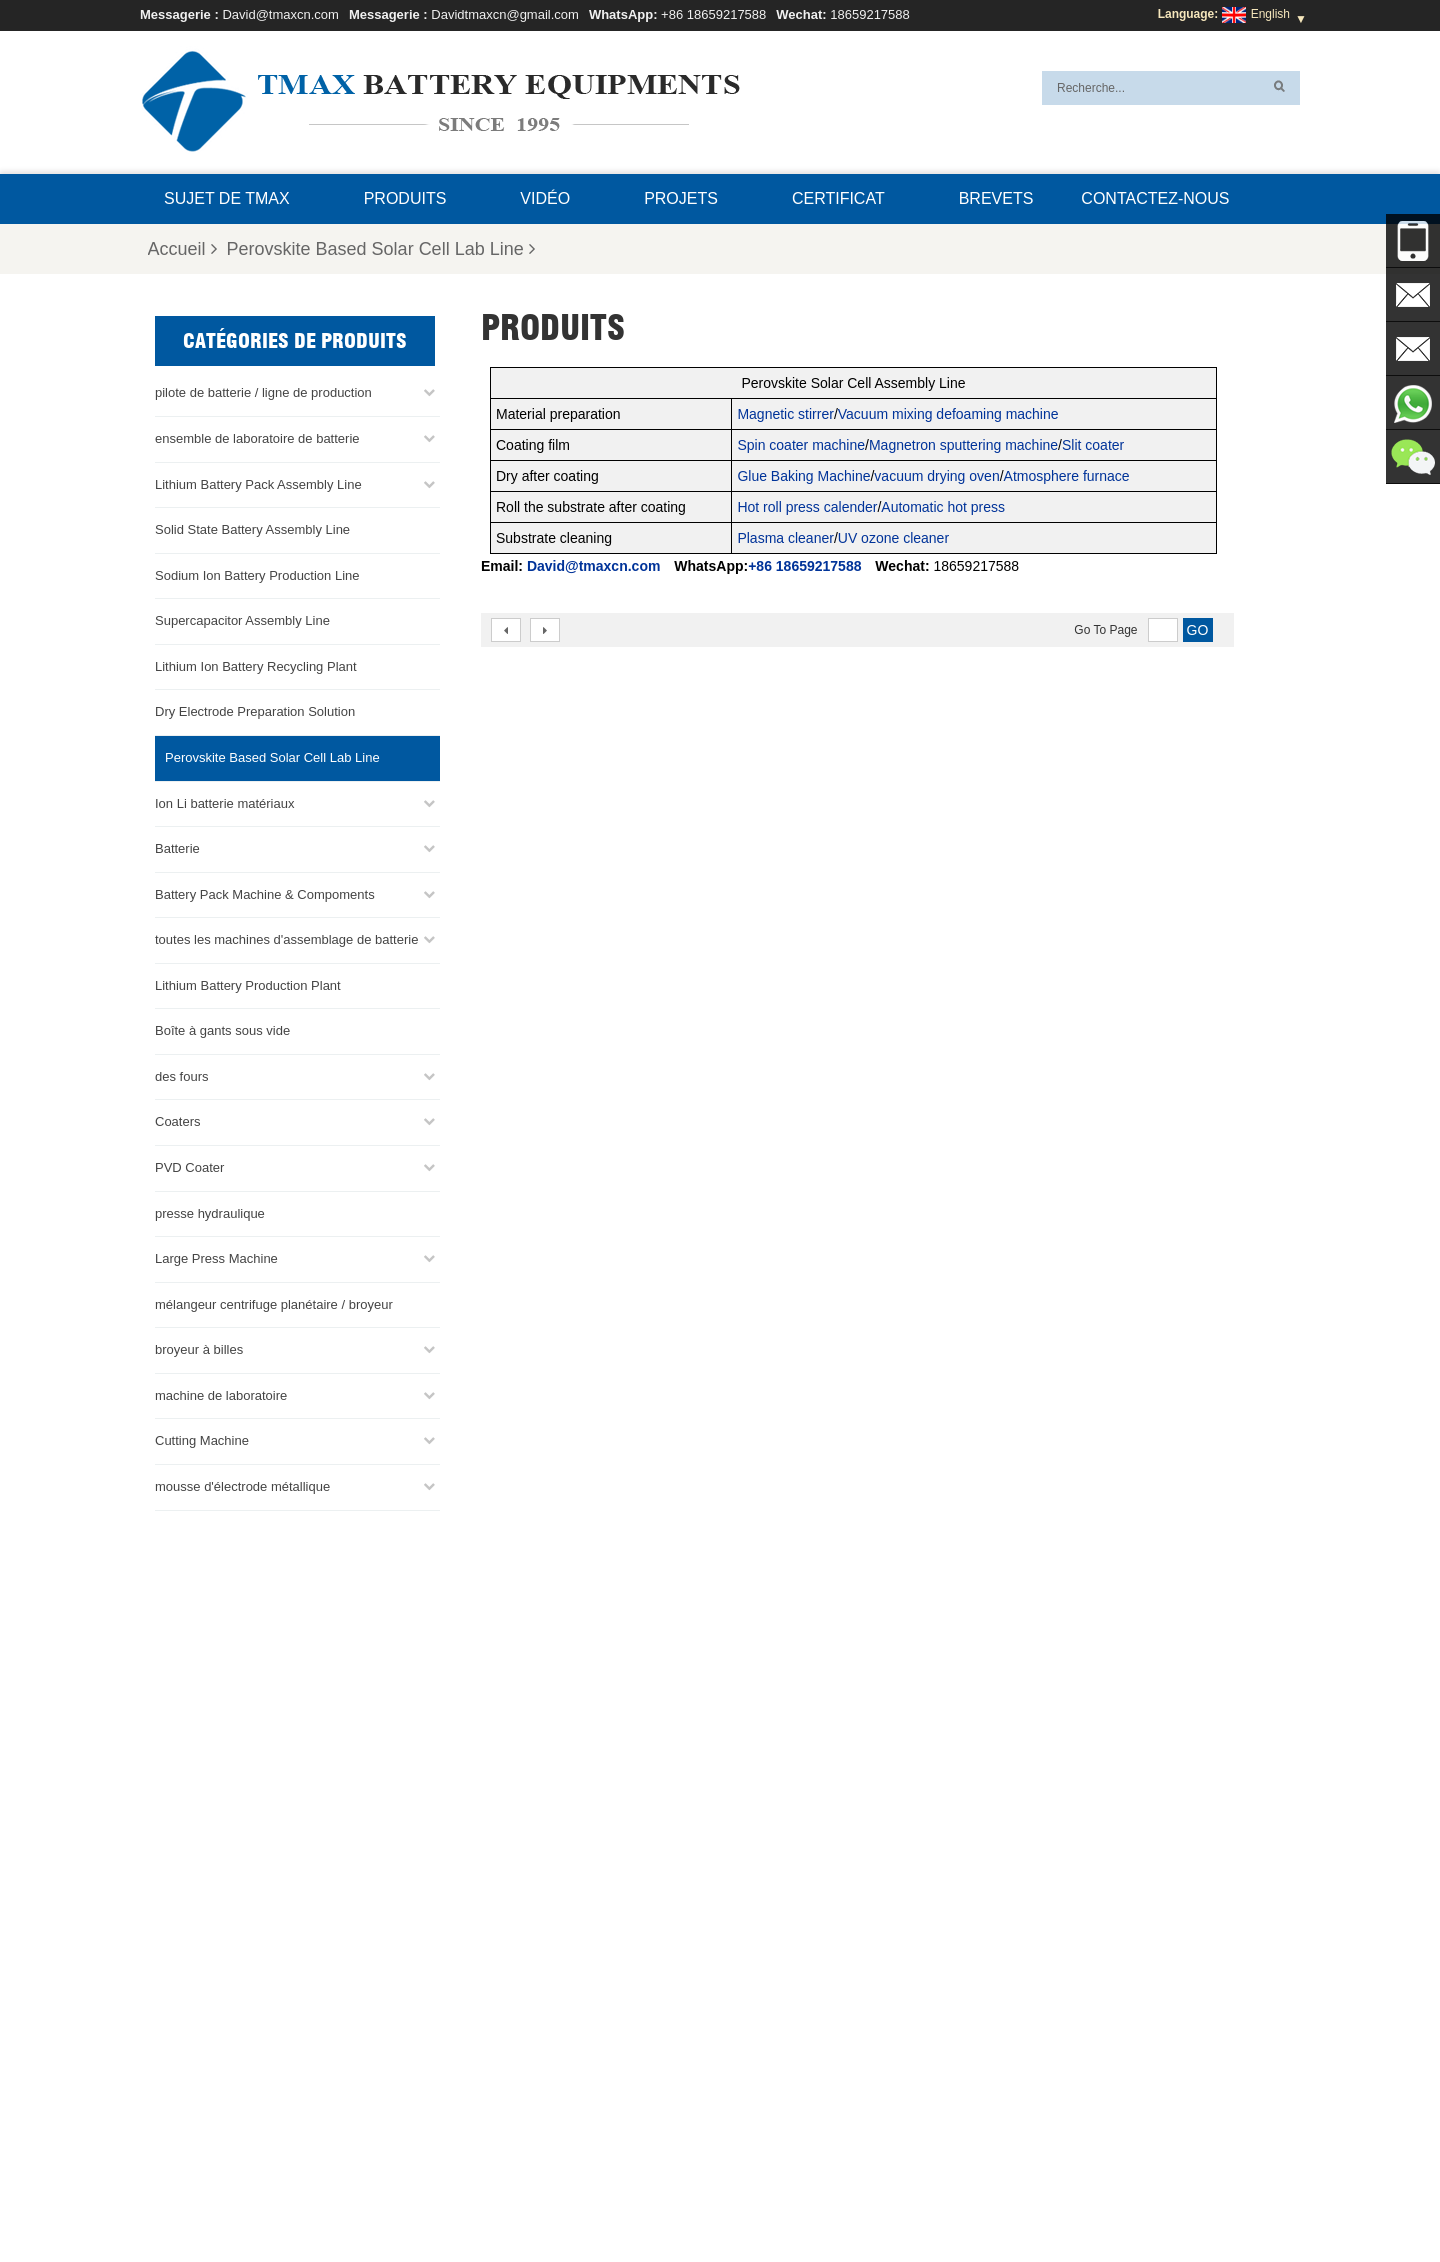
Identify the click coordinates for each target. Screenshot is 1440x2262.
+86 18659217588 (713, 14)
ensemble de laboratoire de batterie (257, 435)
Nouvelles (711, 2199)
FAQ (1026, 2199)
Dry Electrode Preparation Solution (255, 709)
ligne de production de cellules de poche (805, 1987)
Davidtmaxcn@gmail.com (505, 14)
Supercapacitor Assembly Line (242, 617)
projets (681, 198)
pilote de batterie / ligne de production (263, 390)
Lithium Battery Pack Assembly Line (258, 481)
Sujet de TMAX (227, 198)
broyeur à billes (199, 1346)
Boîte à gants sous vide (222, 1027)
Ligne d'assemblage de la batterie (787, 2011)
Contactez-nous (1155, 198)
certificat (838, 198)
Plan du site (797, 2199)
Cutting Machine (202, 1438)
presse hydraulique (210, 1210)
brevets (996, 198)
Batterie (177, 845)
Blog (516, 2199)
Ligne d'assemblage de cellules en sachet (809, 2107)
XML (866, 2199)
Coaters (178, 1119)
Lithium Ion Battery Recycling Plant (256, 663)
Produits (405, 198)
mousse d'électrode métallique (242, 1483)
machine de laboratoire (221, 1392)
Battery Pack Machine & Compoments (265, 891)
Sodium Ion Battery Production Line (257, 572)
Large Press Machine (216, 1255)
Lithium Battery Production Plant (248, 982)
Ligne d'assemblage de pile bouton (790, 2035)
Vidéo (545, 198)
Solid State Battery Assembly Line (252, 526)
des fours (181, 1073)
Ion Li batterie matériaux (224, 800)
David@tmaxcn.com (280, 14)
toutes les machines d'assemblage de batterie (286, 936)
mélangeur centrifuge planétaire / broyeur (274, 1301)
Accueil (182, 249)
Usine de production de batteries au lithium (811, 2131)
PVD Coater (189, 1164)
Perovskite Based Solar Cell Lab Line (381, 249)
